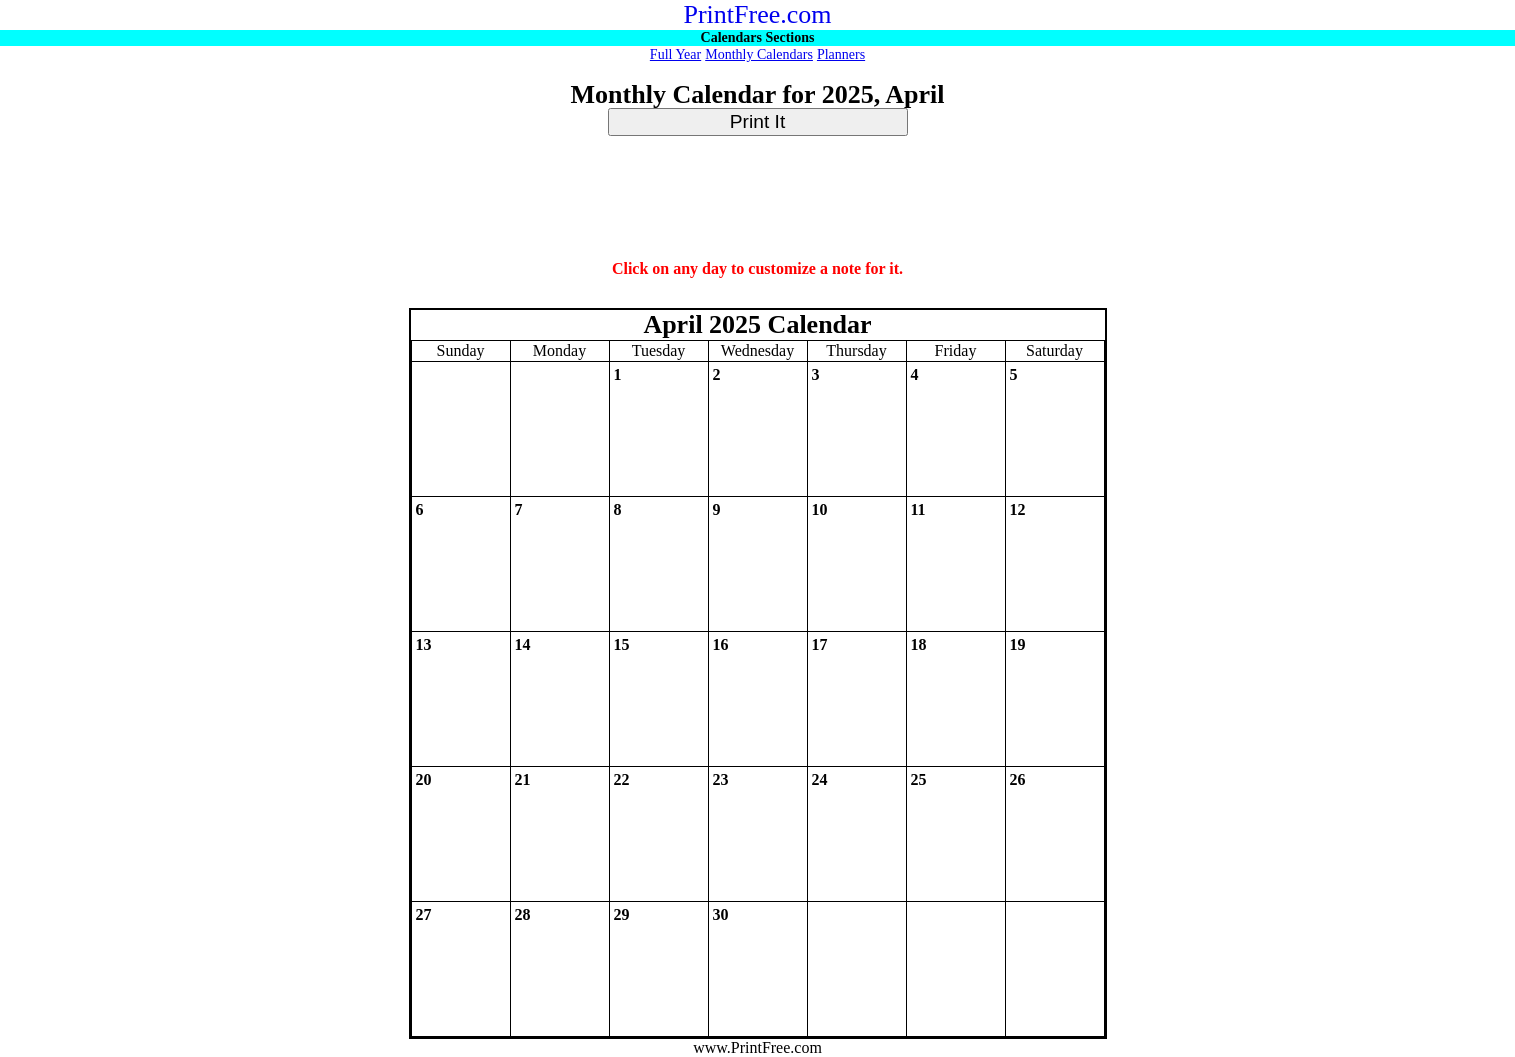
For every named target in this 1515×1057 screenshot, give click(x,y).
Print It (757, 121)
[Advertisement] (758, 199)
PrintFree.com (757, 14)
